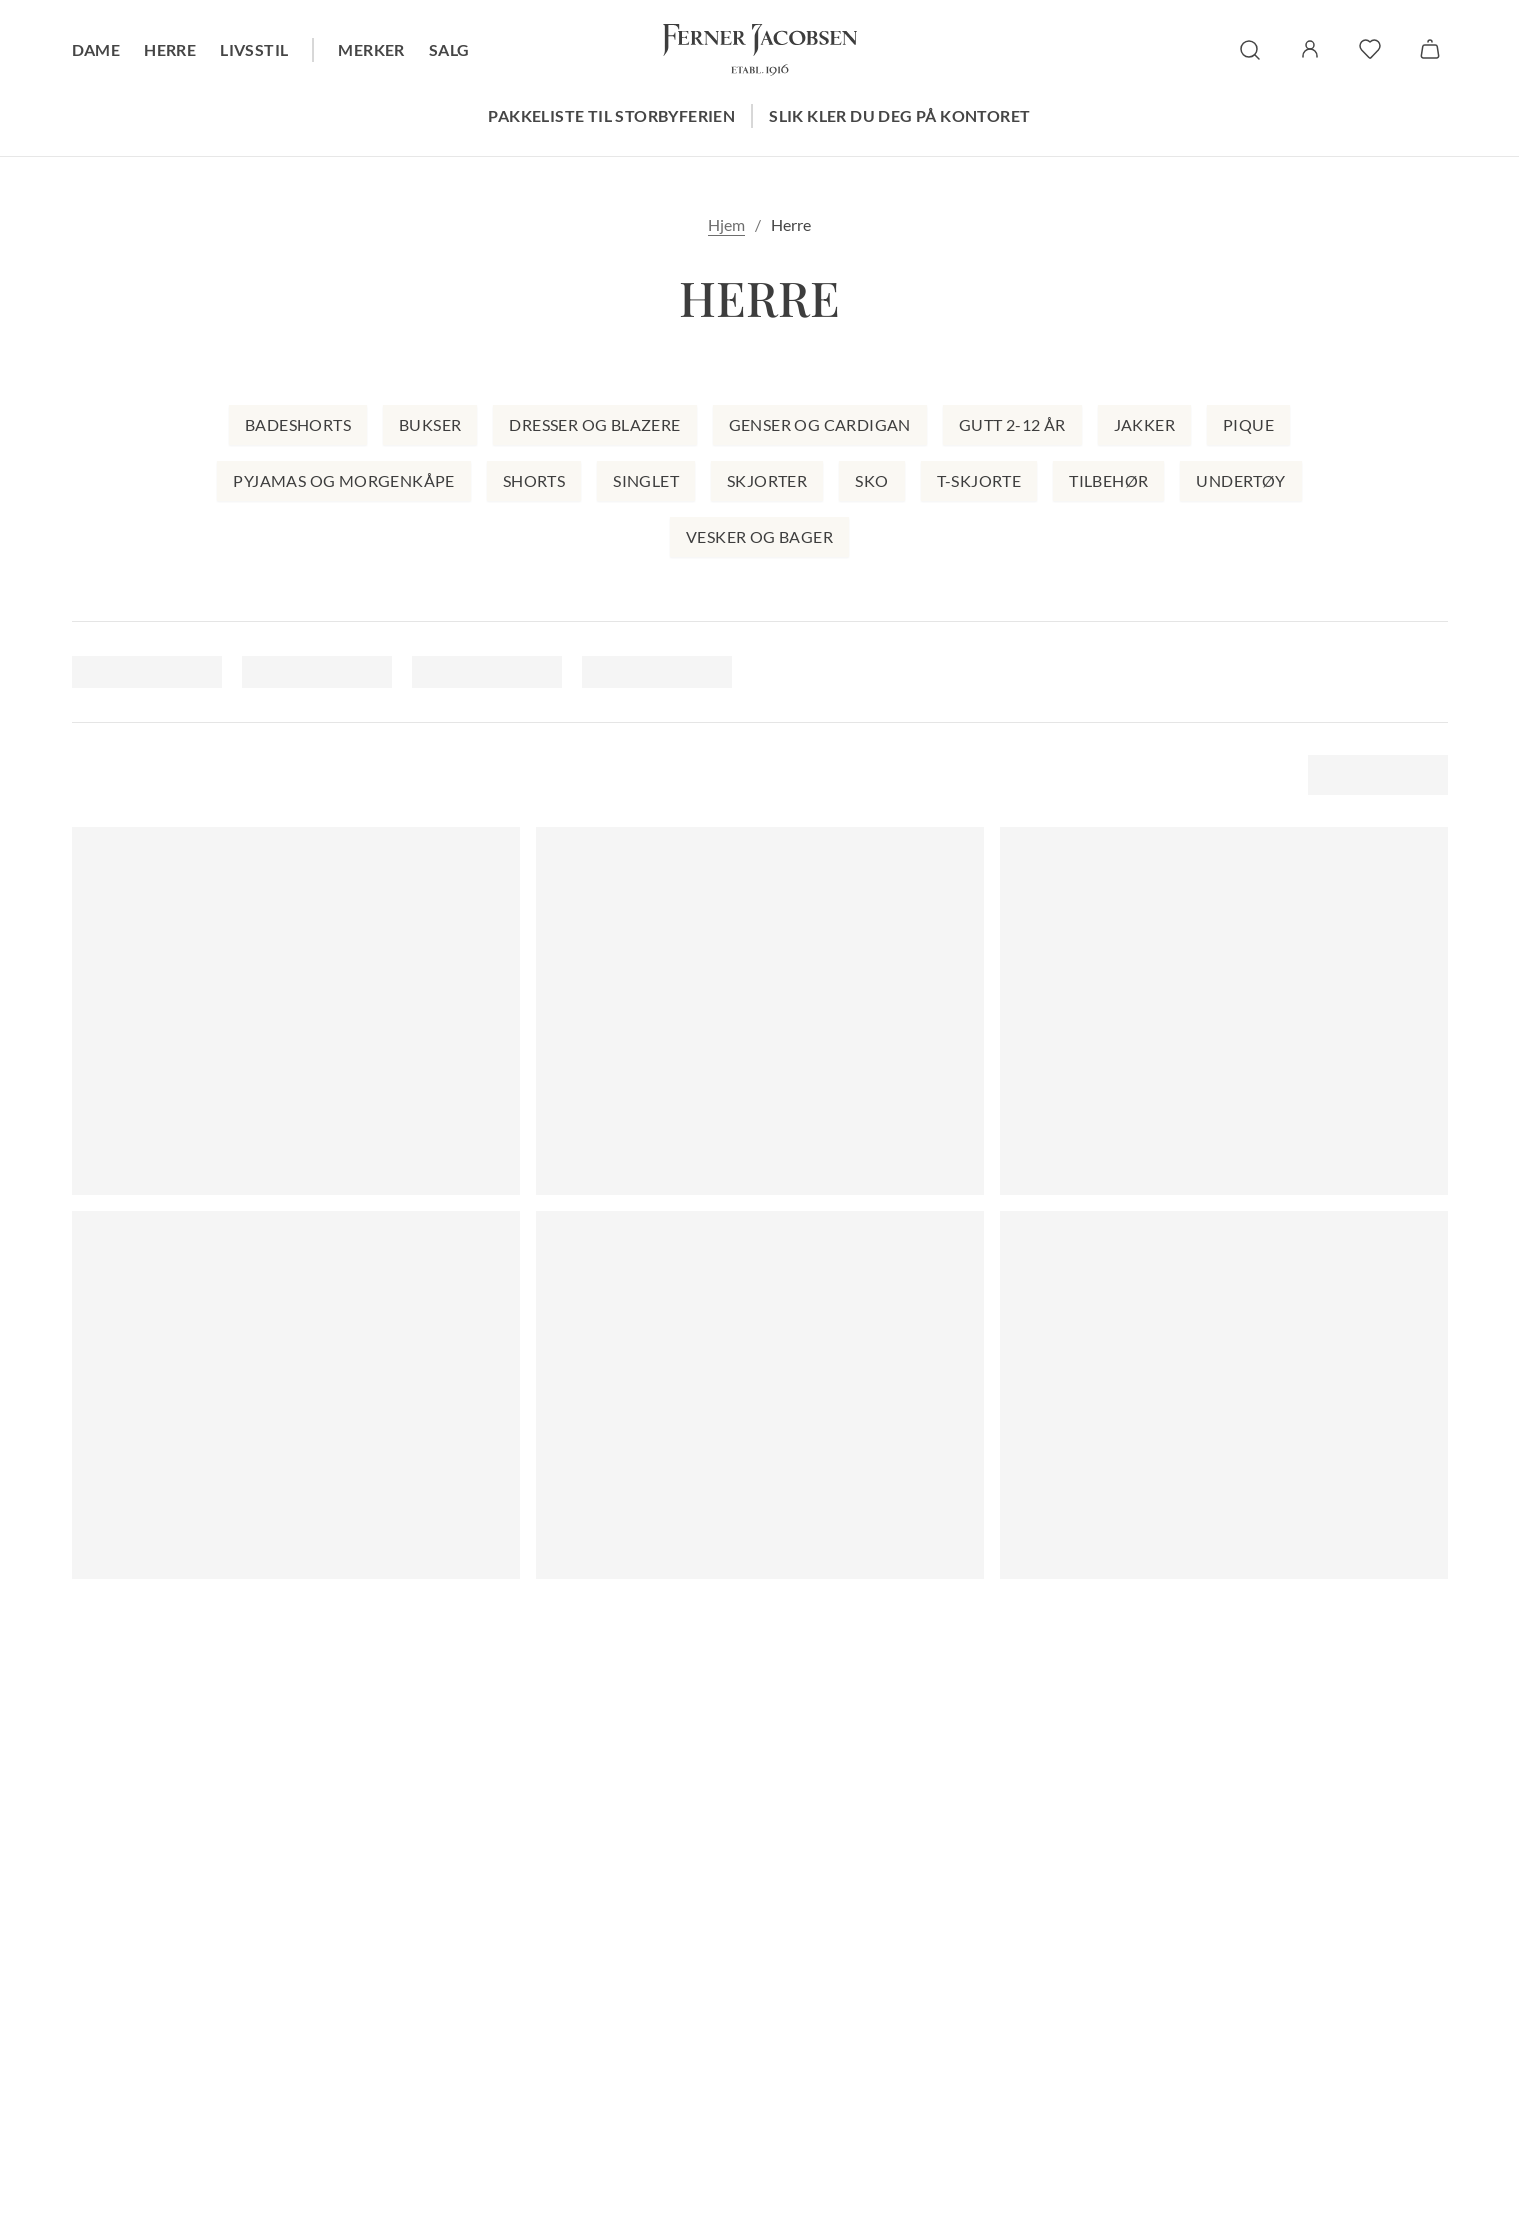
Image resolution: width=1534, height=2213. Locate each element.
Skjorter (767, 480)
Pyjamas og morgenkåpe (343, 480)
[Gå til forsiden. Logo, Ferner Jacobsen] (760, 50)
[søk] (1250, 50)
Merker (371, 49)
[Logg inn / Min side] (1310, 49)
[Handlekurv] (1430, 49)
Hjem (726, 224)
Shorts (534, 480)
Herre (170, 49)
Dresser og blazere (594, 424)
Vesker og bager (759, 536)
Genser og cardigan (820, 424)
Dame (96, 49)
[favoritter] (1370, 49)
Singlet (646, 480)
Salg (449, 49)
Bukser (430, 424)
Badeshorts (298, 424)
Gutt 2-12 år (1012, 424)
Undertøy (1240, 480)
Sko (871, 480)
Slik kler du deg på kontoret (899, 115)
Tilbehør (1108, 480)
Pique (1248, 424)
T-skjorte (979, 480)
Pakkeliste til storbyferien (611, 115)
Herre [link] (791, 224)
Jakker (1144, 424)
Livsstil (254, 49)
